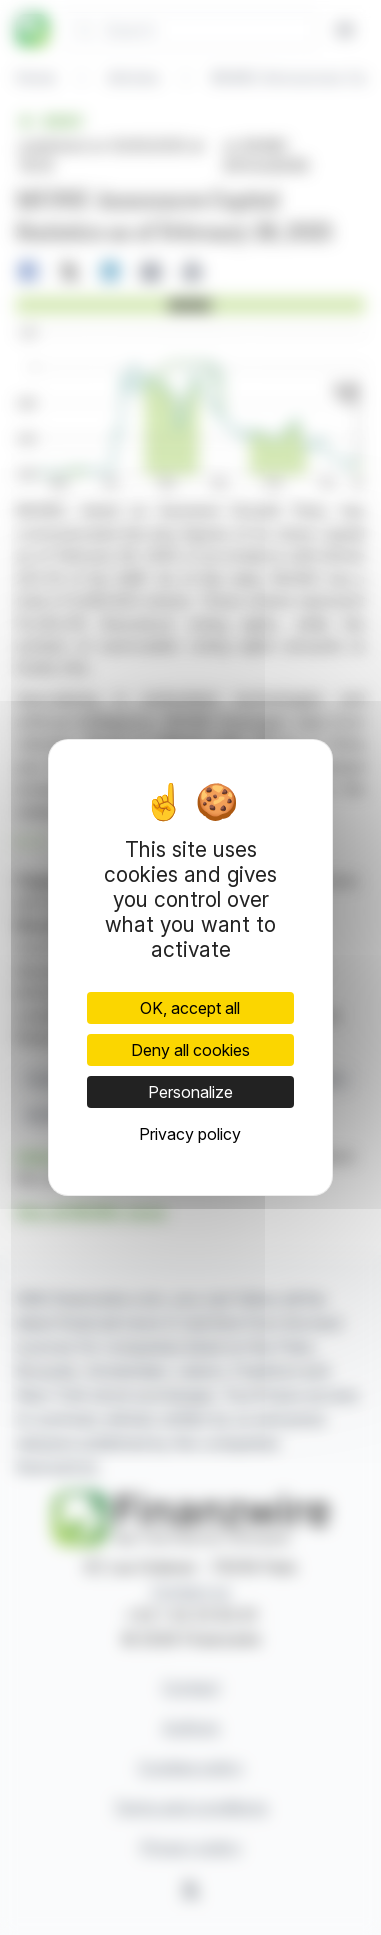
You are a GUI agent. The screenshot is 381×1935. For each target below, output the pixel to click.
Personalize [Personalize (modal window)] (190, 1092)
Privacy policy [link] (190, 1134)
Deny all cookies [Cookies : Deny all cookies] (190, 1050)
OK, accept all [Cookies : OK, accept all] (190, 1008)
